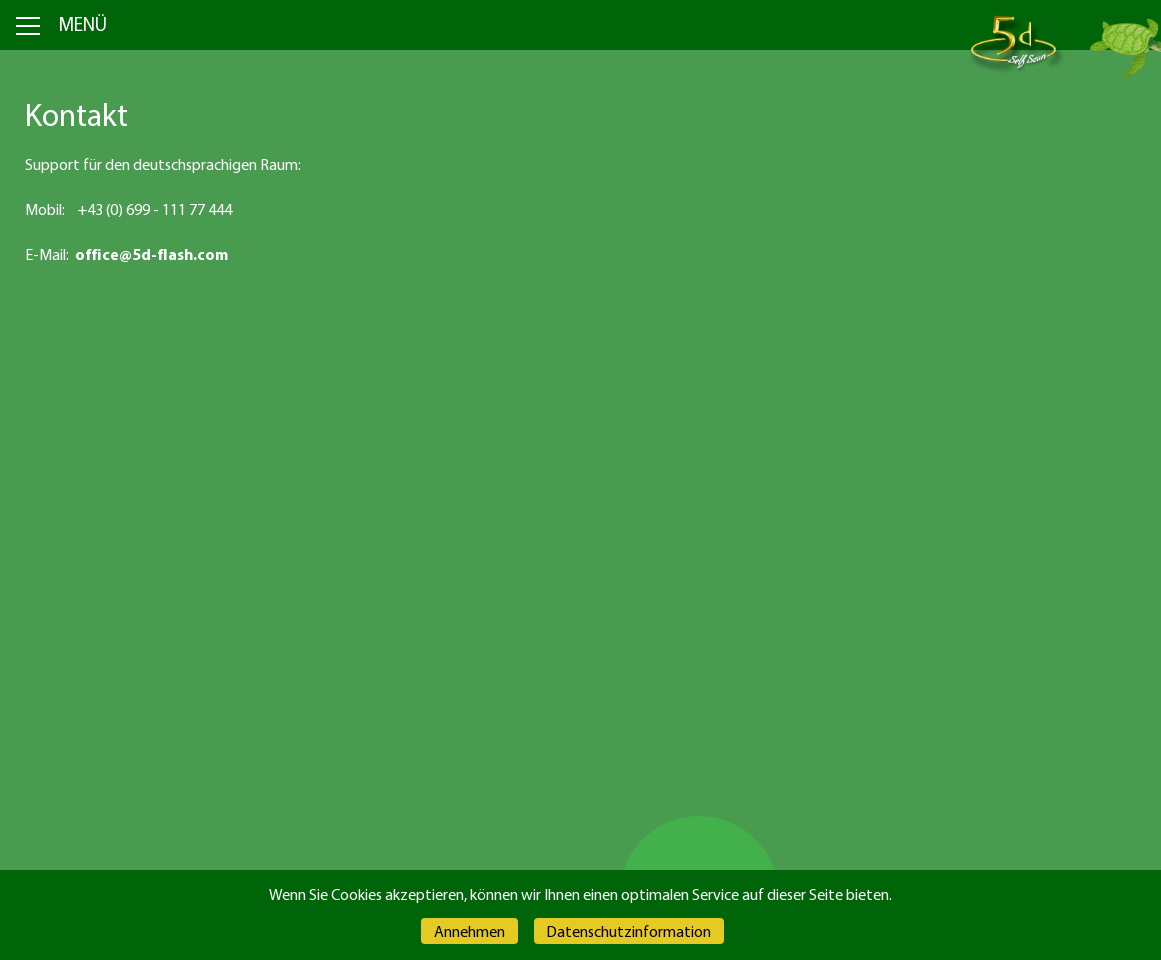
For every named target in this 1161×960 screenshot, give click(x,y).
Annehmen (469, 931)
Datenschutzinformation (628, 931)
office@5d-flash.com (151, 254)
